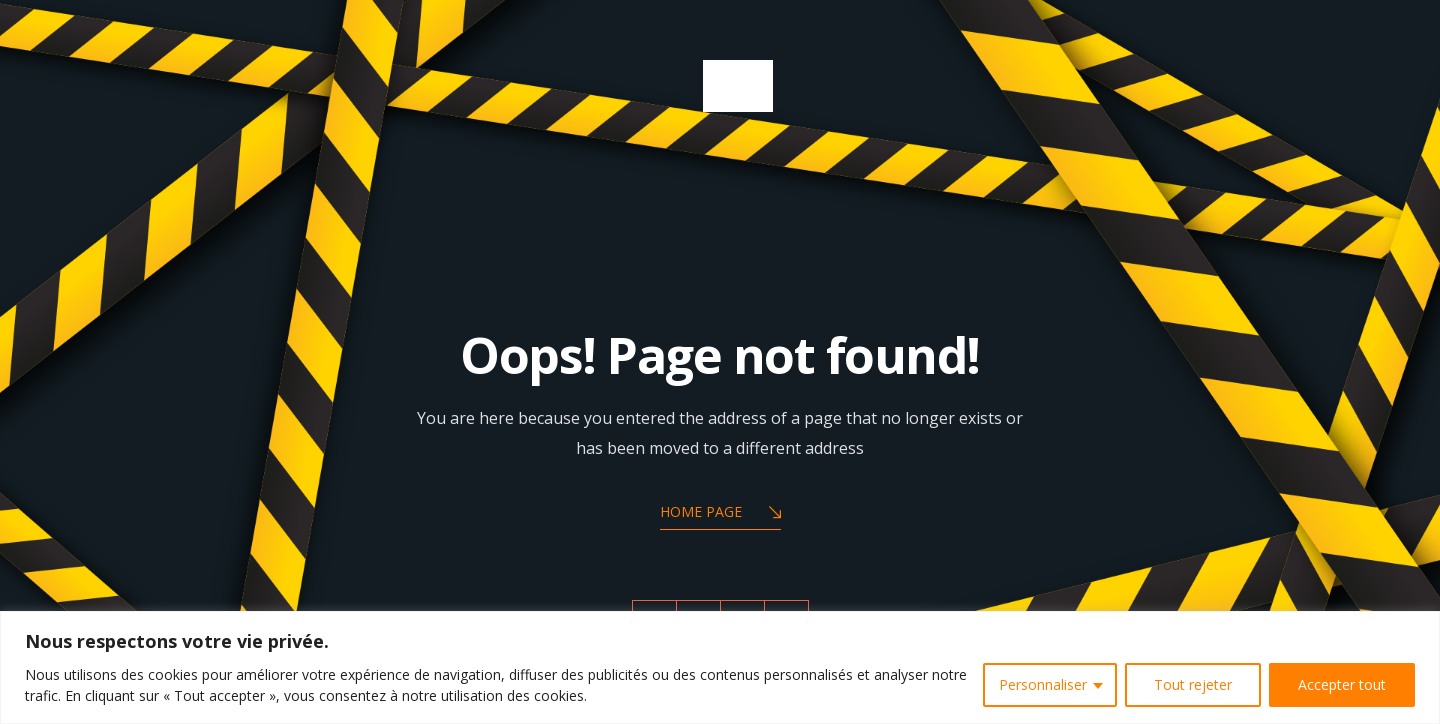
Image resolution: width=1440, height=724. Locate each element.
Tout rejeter (1193, 684)
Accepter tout (1342, 684)
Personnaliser (1043, 684)
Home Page (720, 513)
